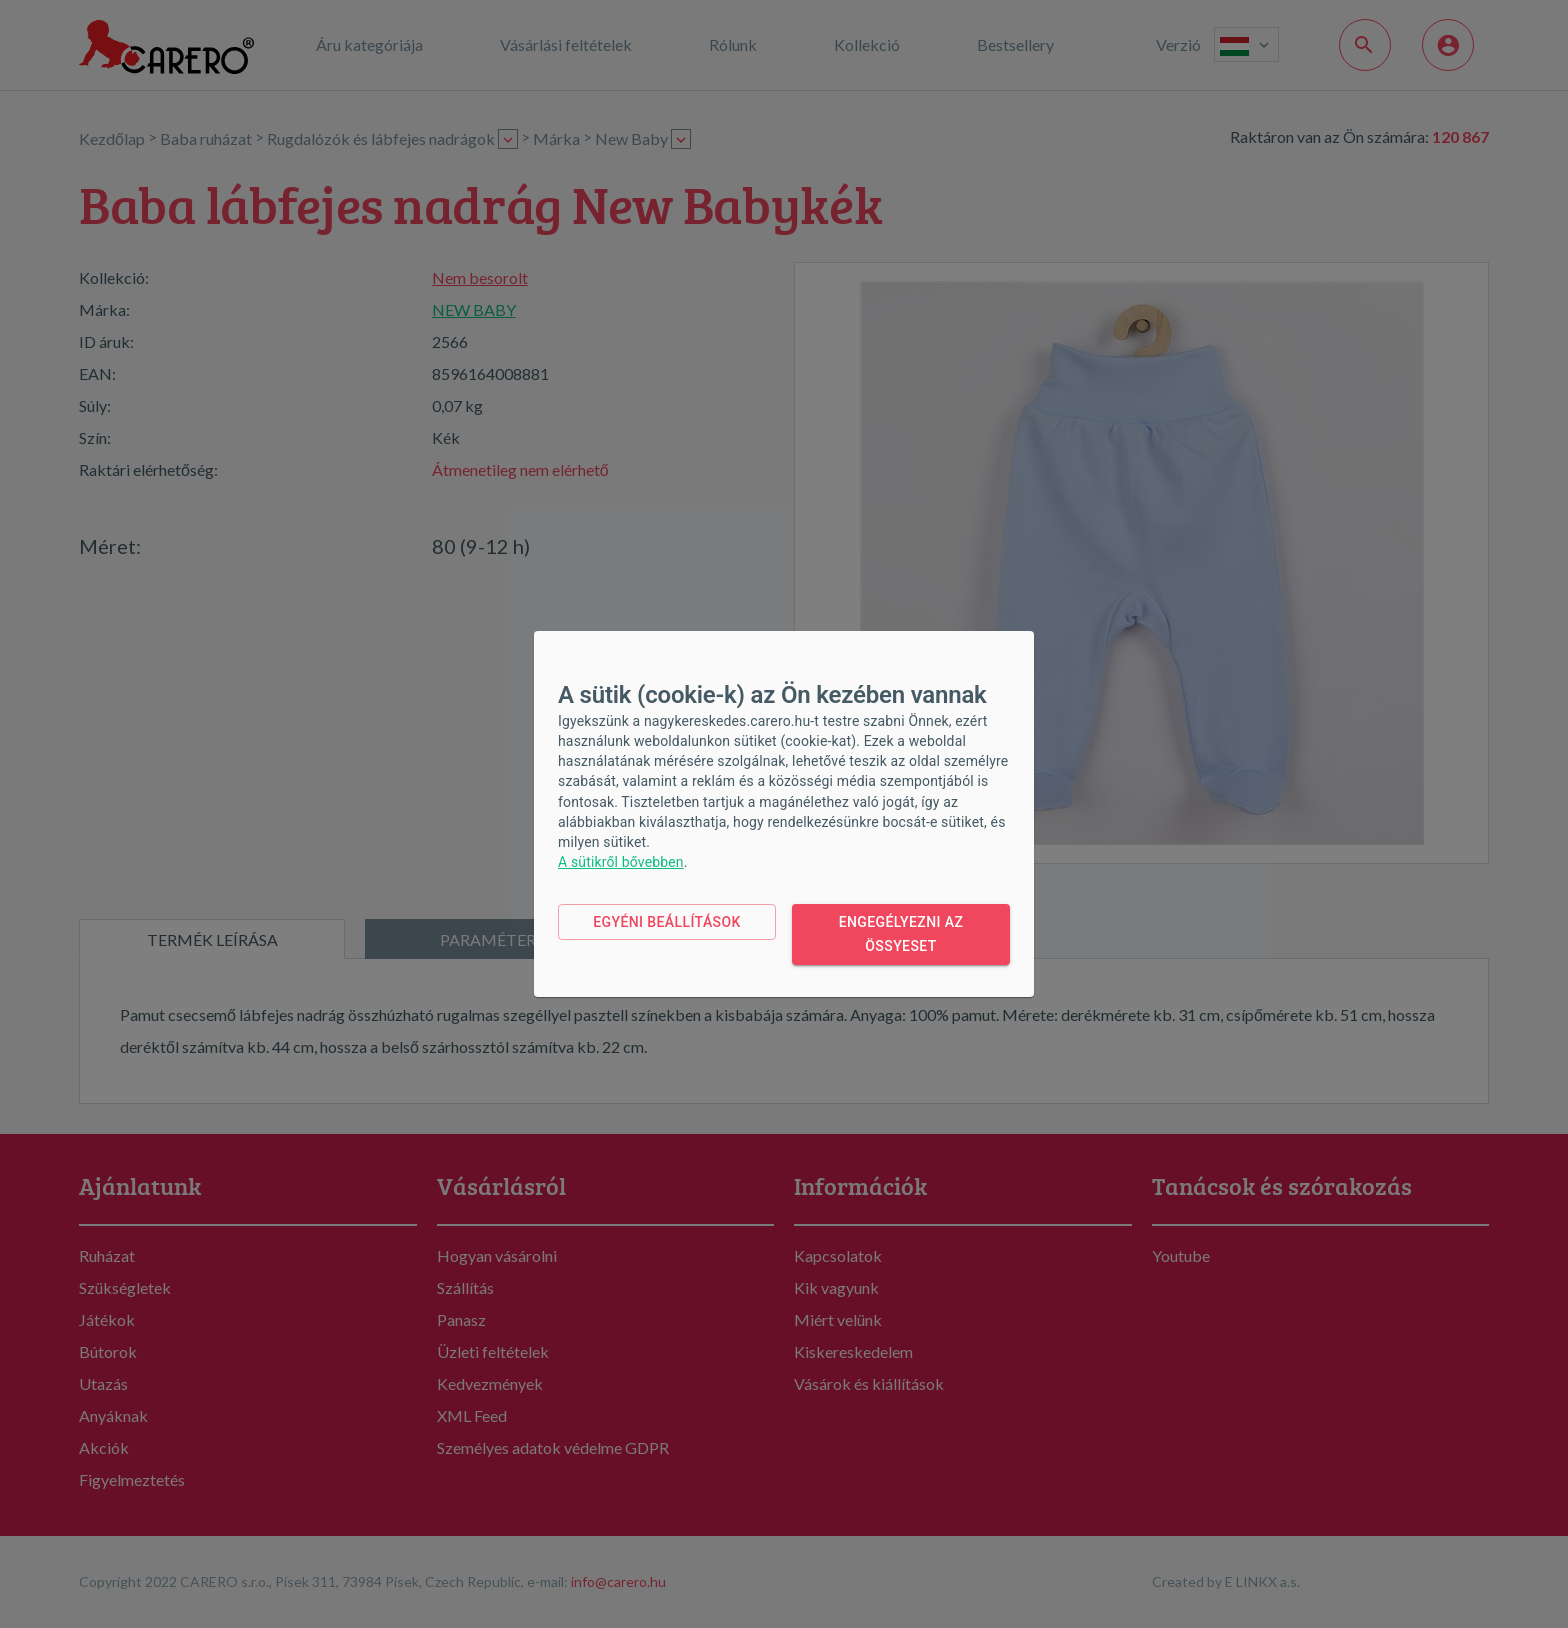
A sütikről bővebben (621, 862)
